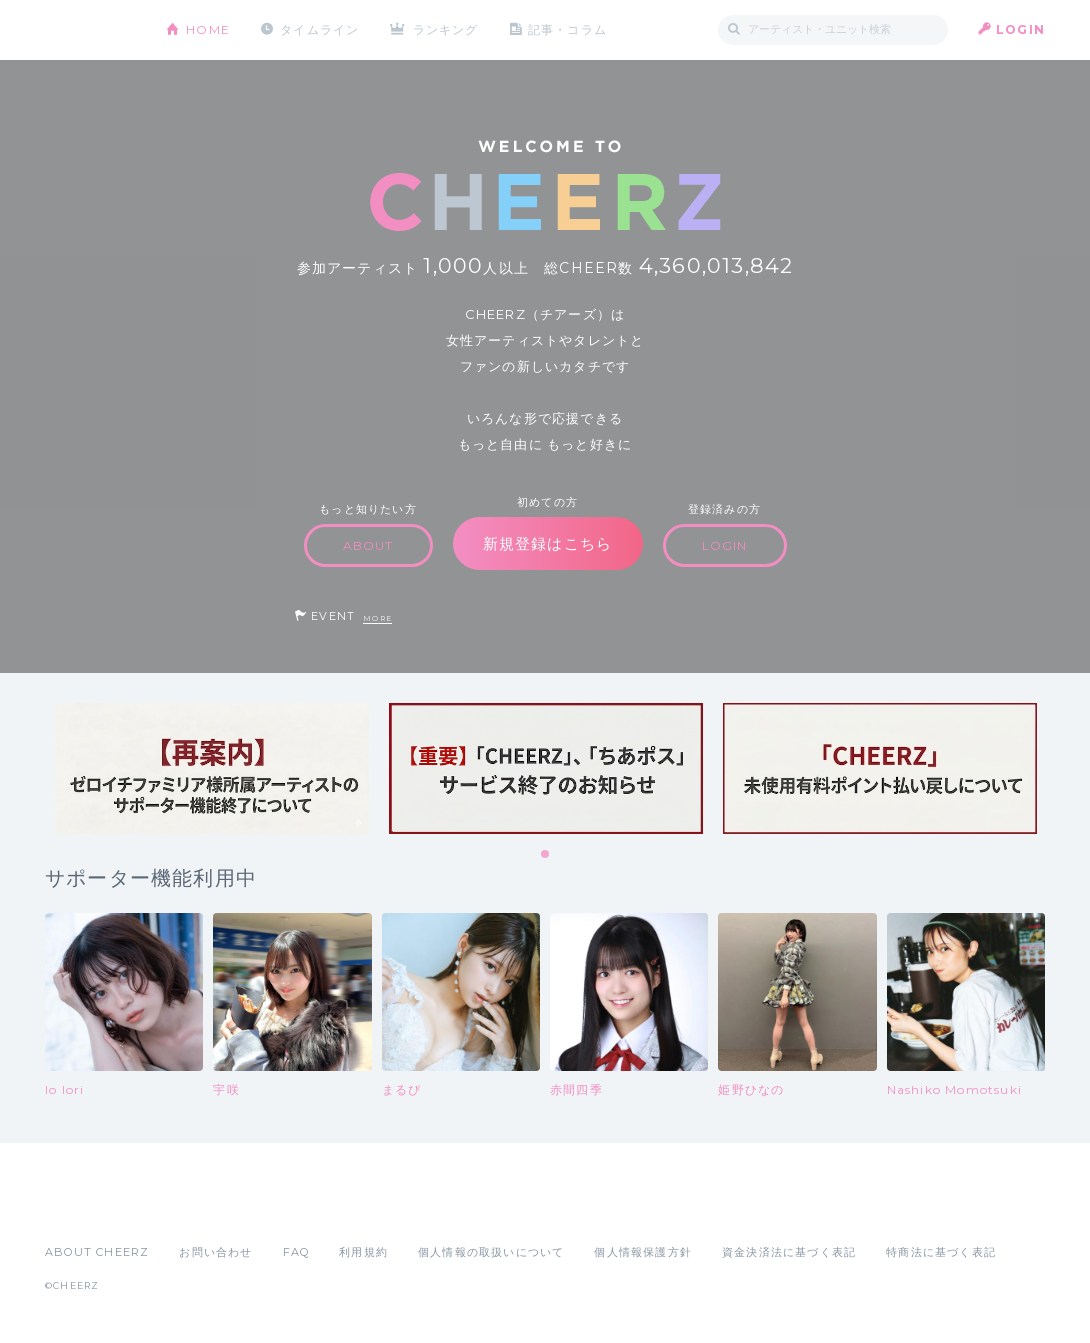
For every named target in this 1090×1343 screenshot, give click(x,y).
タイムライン (319, 29)
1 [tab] (546, 855)
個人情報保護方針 (643, 1252)
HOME (208, 29)
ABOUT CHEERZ (97, 1252)
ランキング (446, 29)
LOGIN (1020, 29)
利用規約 (363, 1252)
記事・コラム (567, 29)
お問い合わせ (215, 1252)
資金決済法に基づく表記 (789, 1252)
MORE (377, 618)
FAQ (296, 1252)
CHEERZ (90, 30)
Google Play (197, 1208)
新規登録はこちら (548, 543)
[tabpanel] (212, 768)
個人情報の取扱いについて (491, 1252)
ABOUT (368, 545)
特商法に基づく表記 (941, 1252)
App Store (91, 1208)
